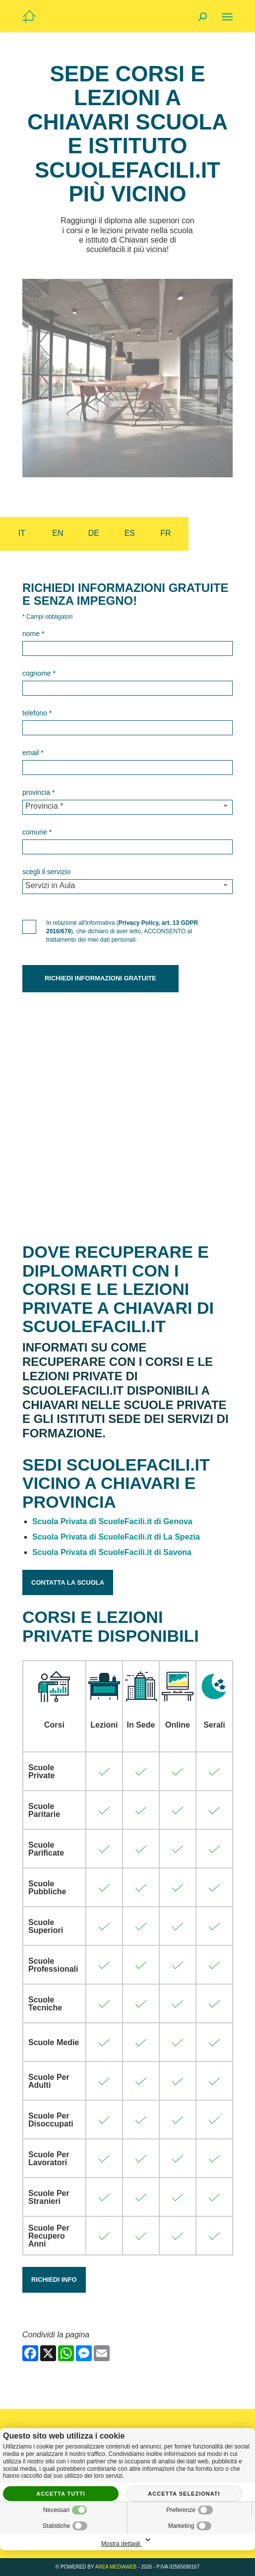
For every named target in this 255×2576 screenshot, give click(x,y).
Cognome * (39, 673)
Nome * (33, 634)
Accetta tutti (60, 2494)
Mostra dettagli (127, 2540)
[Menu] (227, 17)
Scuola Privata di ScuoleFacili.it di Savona (111, 1552)
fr (165, 533)
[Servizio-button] (127, 886)
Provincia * (38, 792)
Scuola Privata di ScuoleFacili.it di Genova (112, 1521)
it (21, 533)
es (130, 533)
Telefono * (37, 713)
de (93, 533)
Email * (33, 753)
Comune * (37, 832)
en (57, 533)
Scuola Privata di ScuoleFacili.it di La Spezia (116, 1537)
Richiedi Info (54, 2279)
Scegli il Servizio (46, 872)
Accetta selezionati (184, 2494)
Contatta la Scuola (67, 1582)
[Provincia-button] (127, 807)
